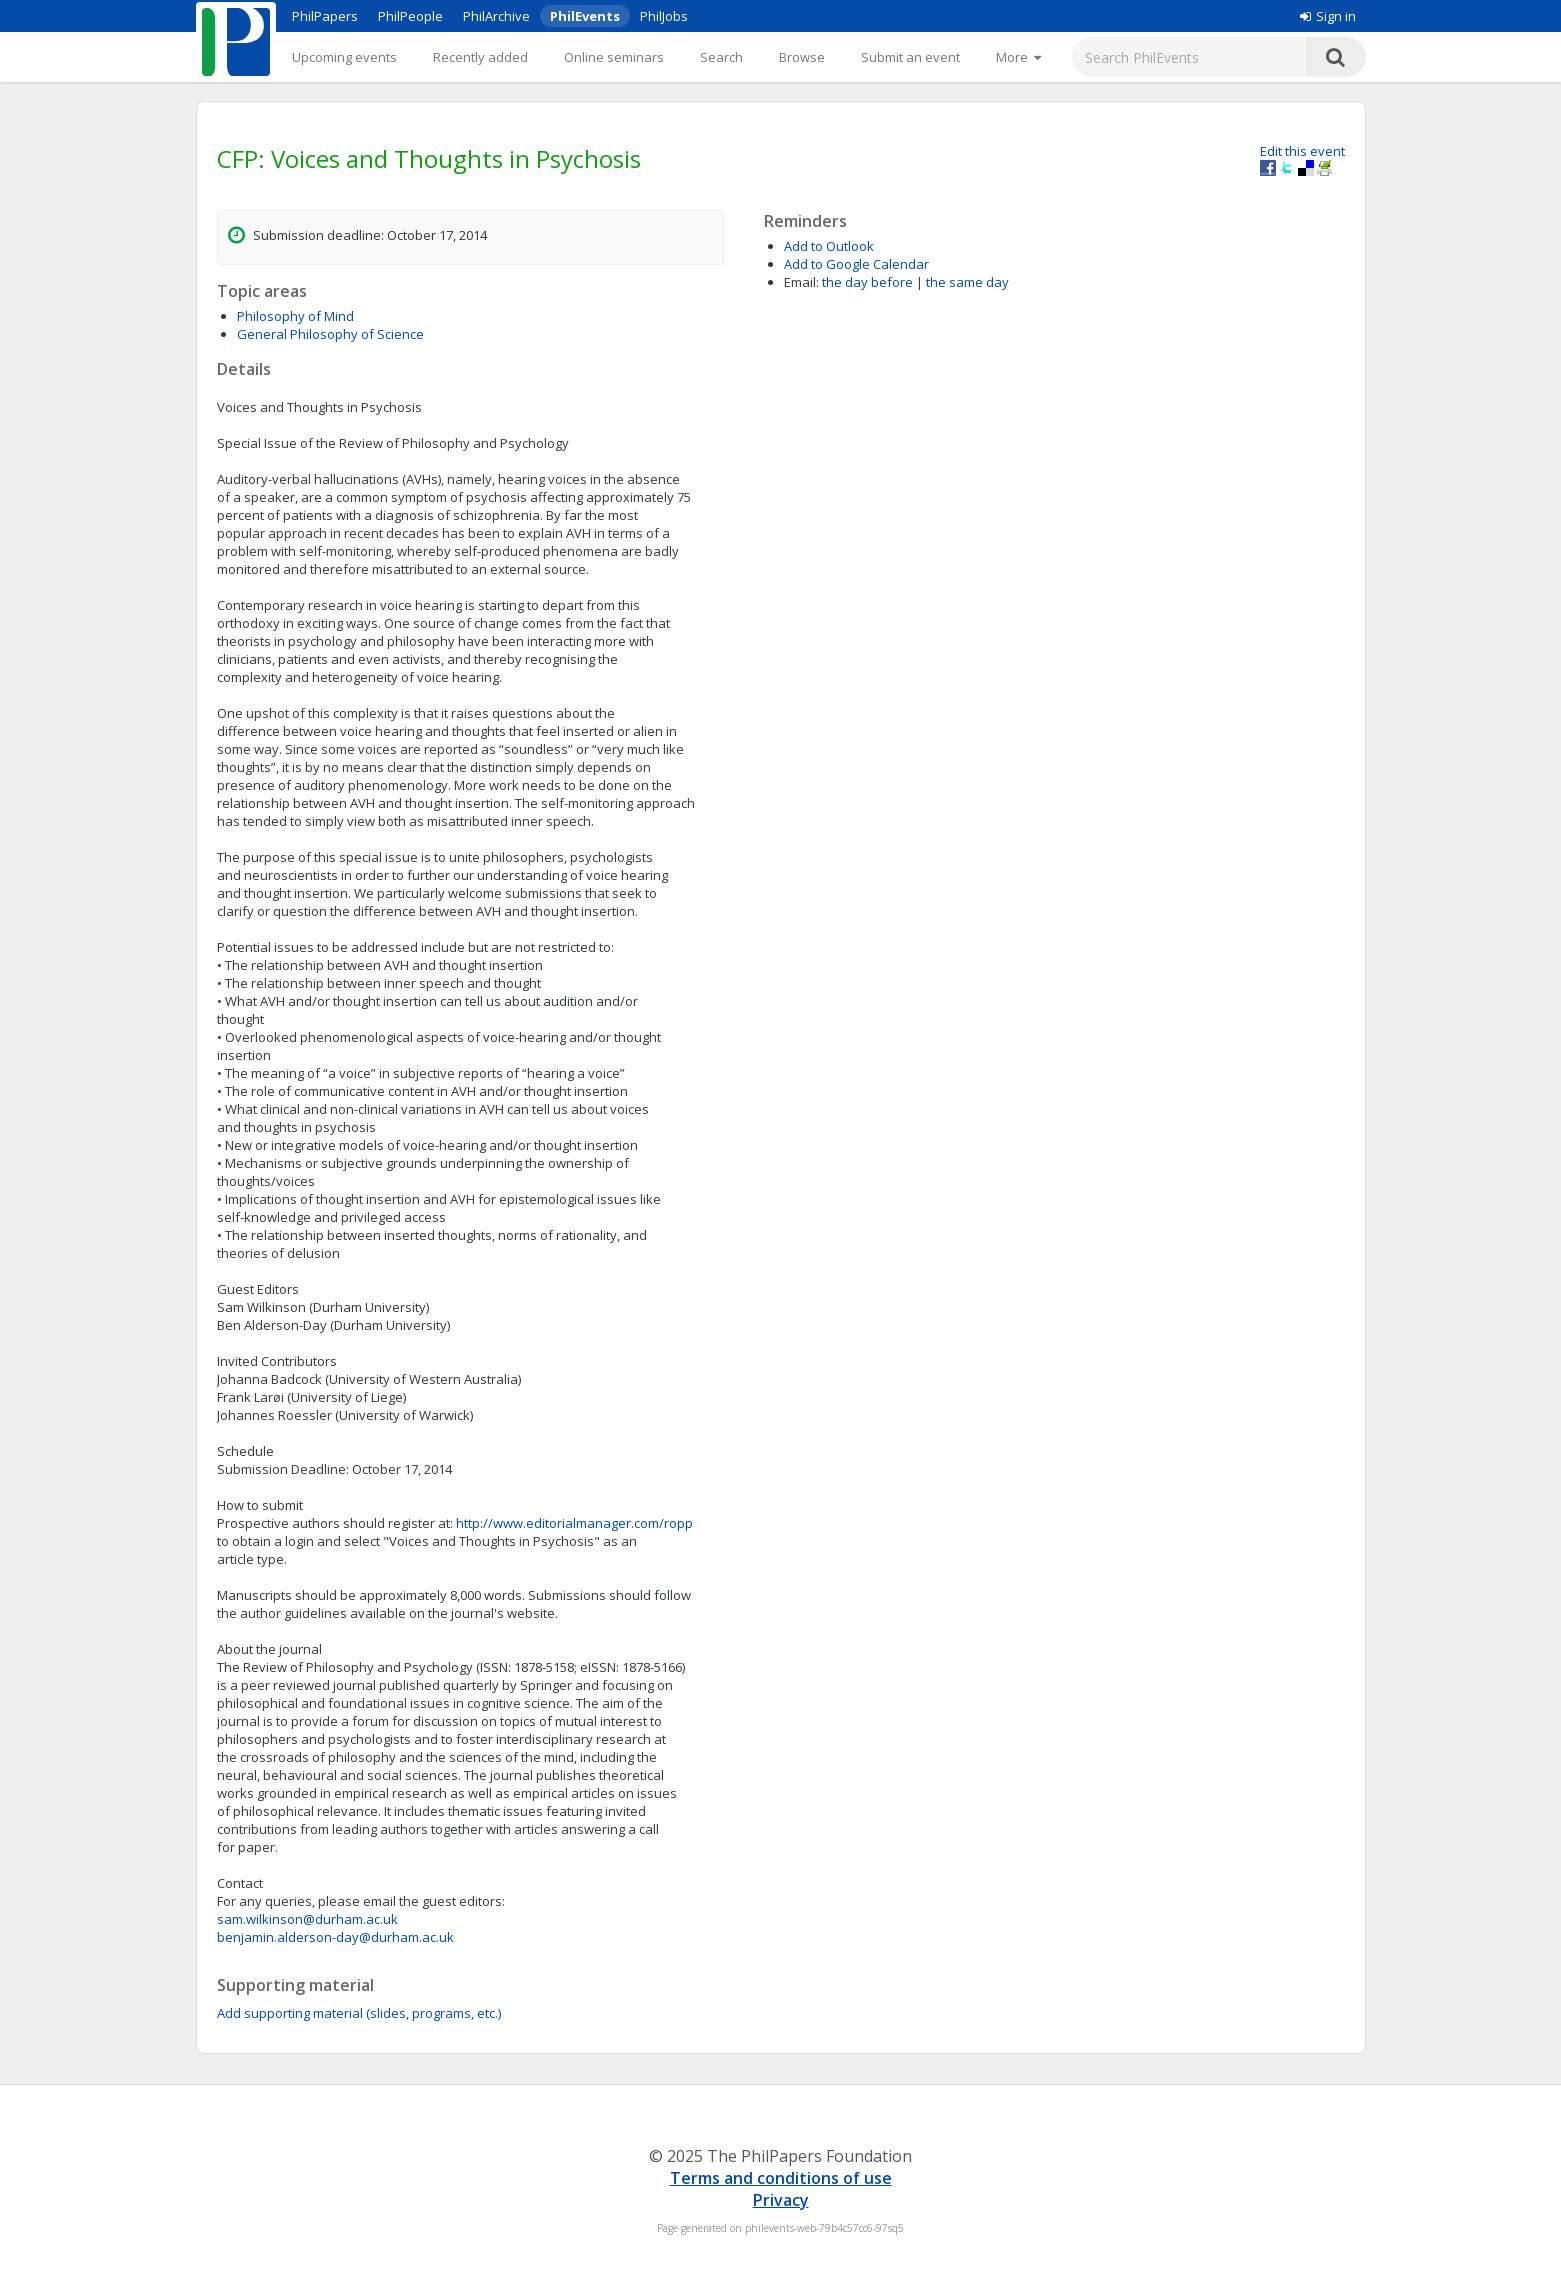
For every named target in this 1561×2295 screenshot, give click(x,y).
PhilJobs (664, 16)
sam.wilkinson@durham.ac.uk (307, 1919)
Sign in (1328, 16)
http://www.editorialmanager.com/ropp (574, 1523)
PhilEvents (585, 16)
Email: (801, 282)
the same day (967, 282)
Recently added (480, 57)
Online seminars (614, 57)
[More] (1018, 57)
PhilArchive (496, 16)
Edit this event (1302, 151)
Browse (802, 57)
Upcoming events (344, 57)
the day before (867, 282)
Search (721, 57)
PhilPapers (325, 16)
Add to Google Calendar (856, 264)
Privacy (781, 2200)
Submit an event (910, 57)
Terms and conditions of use (781, 2178)
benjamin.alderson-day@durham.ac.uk (335, 1937)
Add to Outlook (829, 246)
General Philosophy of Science (330, 334)
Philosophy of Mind (295, 316)
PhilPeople (410, 16)
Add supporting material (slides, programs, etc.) (359, 2013)
